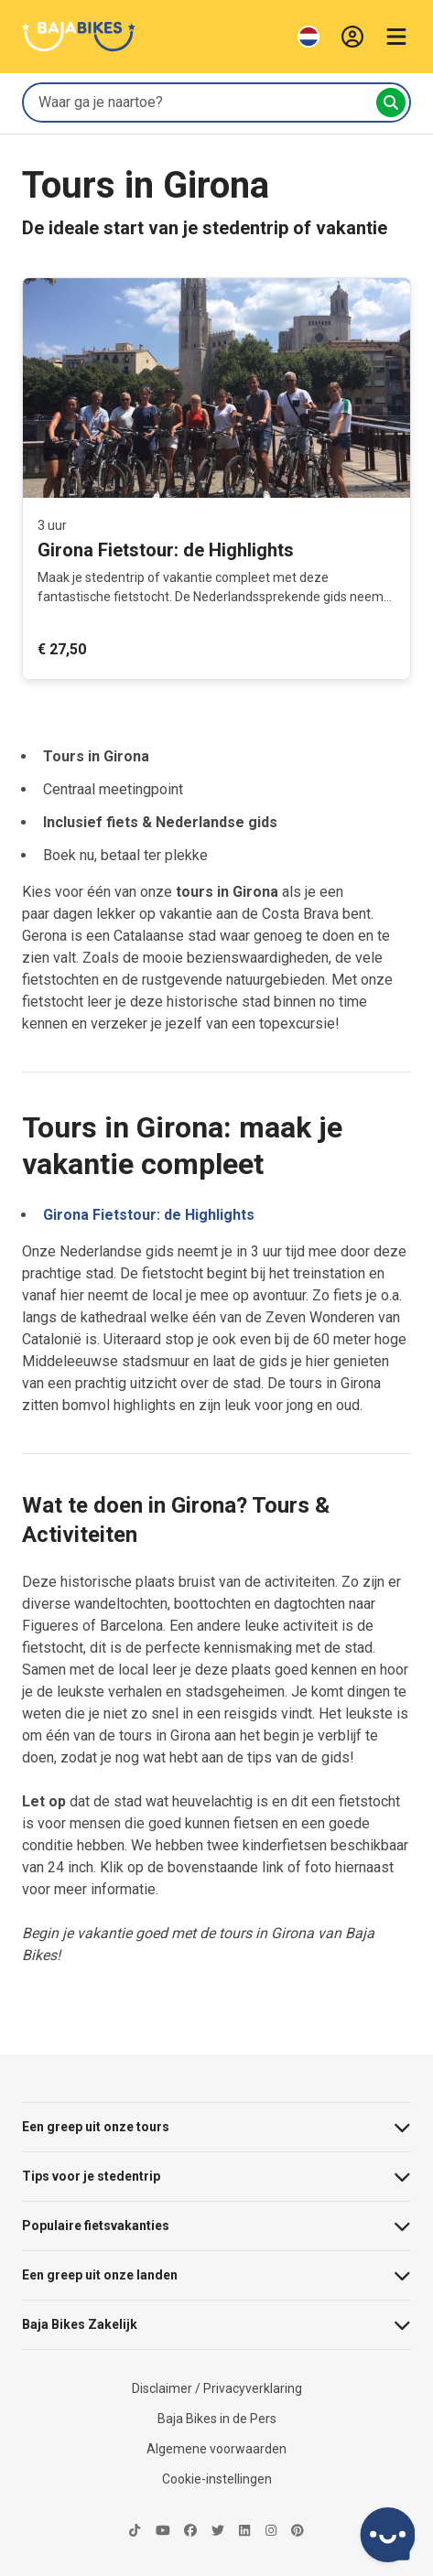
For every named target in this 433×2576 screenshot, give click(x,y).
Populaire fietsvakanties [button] (216, 2226)
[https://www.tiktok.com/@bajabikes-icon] (134, 2532)
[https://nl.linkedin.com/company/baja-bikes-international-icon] (244, 2532)
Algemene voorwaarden (216, 2448)
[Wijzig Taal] (308, 36)
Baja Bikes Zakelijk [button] (216, 2324)
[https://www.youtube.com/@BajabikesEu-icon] (163, 2532)
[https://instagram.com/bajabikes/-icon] (270, 2532)
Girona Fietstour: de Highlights (148, 1214)
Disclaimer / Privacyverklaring (217, 2388)
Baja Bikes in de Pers (216, 2418)
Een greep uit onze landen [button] (216, 2275)
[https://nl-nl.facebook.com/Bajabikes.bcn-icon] (190, 2532)
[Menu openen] (396, 37)
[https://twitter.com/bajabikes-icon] (217, 2532)
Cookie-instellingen (217, 2479)
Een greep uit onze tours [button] (216, 2127)
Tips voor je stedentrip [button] (216, 2176)
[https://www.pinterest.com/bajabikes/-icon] (297, 2532)
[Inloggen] (352, 36)
